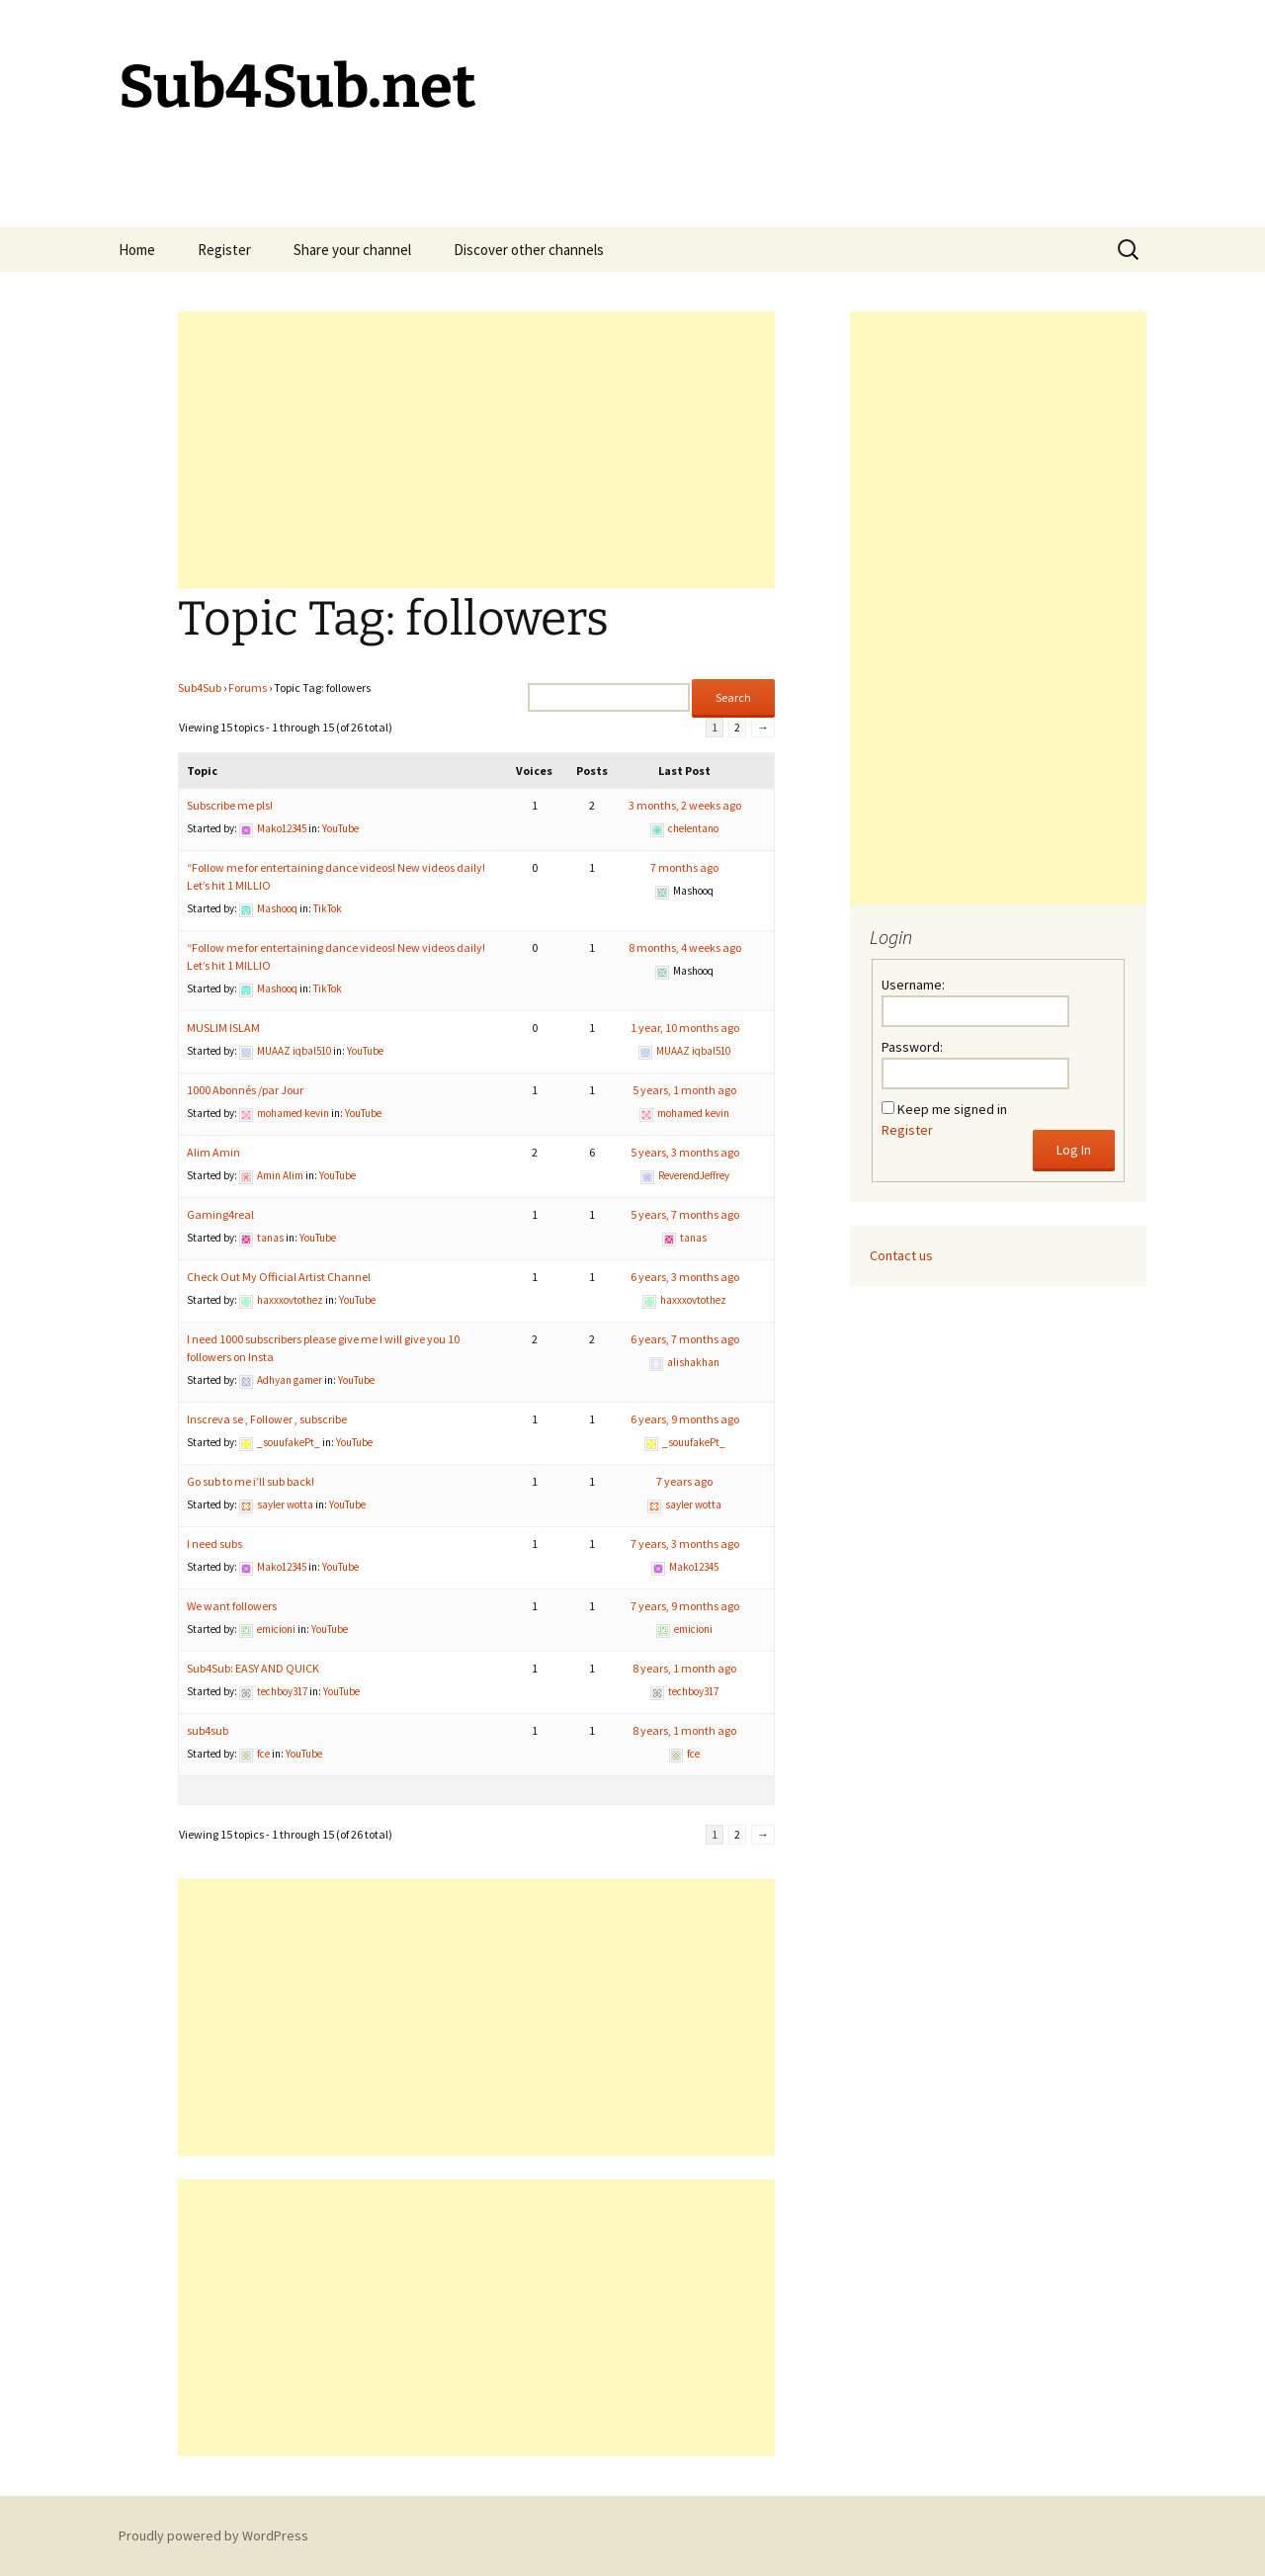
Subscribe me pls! (230, 805)
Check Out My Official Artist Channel (279, 1276)
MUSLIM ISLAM (223, 1027)
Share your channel (352, 249)
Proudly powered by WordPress (213, 2535)
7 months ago (684, 867)
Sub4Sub (199, 687)
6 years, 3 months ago (685, 1276)
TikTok (327, 908)
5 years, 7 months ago (685, 1214)
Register (224, 249)
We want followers (232, 1605)
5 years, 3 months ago (685, 1152)
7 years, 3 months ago (685, 1543)
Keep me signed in (952, 1109)
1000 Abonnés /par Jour (245, 1089)
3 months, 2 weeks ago (685, 805)
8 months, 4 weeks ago (685, 947)
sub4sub (207, 1730)
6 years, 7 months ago (685, 1338)
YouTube (340, 828)
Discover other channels (529, 249)
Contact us (901, 1255)
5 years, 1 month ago (684, 1089)
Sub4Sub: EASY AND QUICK (253, 1668)
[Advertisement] (476, 449)
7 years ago (684, 1481)
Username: (913, 984)
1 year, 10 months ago (685, 1027)
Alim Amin (213, 1152)
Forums (247, 687)
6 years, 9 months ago (685, 1419)
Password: (912, 1047)
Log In (1073, 1150)
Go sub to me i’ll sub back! (250, 1481)
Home (137, 249)
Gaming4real (220, 1214)
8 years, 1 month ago (684, 1668)
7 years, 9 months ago (685, 1605)
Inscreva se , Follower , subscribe (267, 1419)
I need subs (214, 1543)
